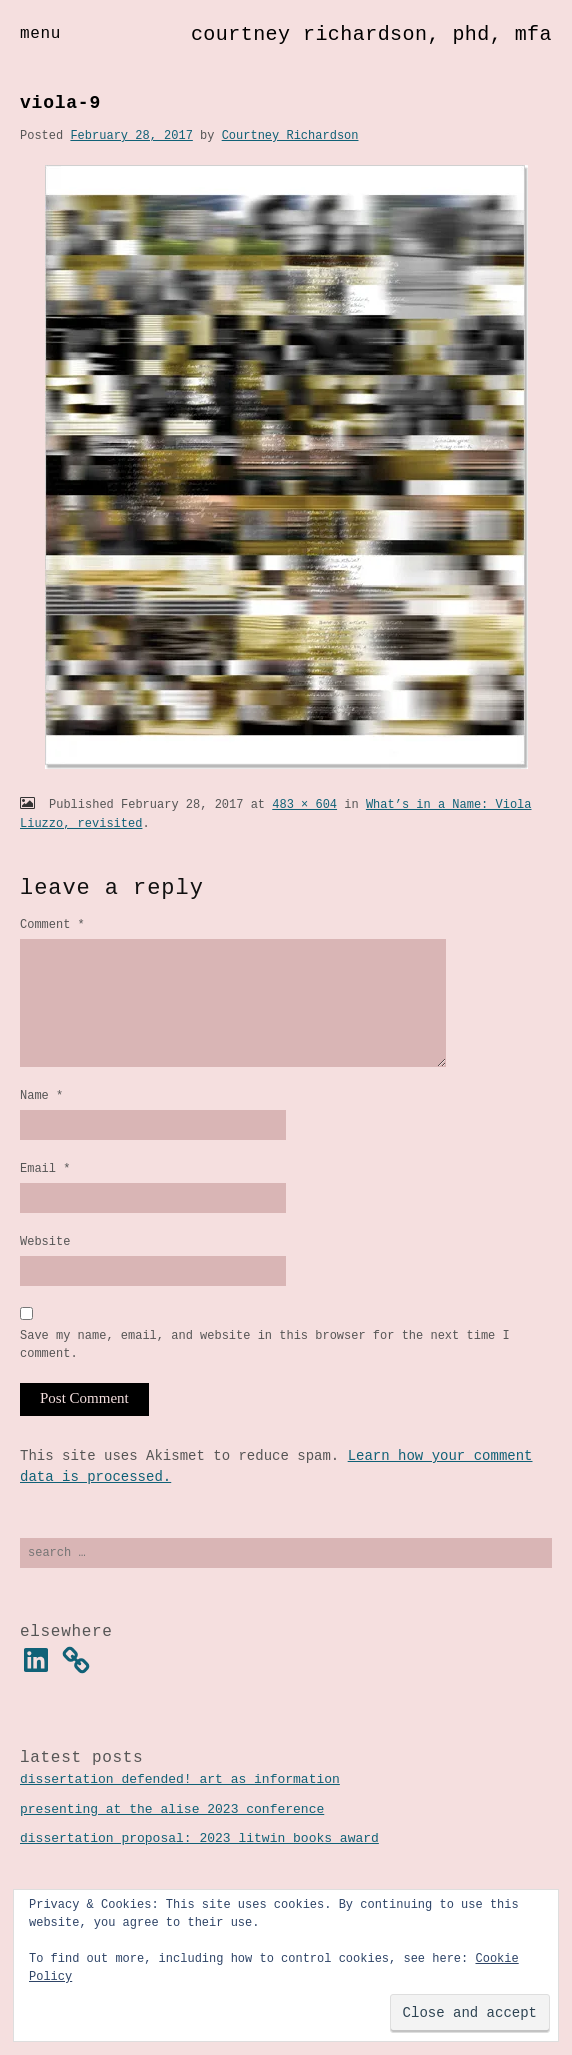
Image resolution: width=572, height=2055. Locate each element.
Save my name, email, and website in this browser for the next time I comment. (265, 1377)
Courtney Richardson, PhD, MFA (371, 34)
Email (45, 1195)
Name (41, 1119)
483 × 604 (304, 804)
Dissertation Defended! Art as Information (180, 1815)
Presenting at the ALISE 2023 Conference (172, 1845)
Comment (52, 924)
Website (45, 1271)
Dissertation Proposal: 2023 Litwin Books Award (199, 1874)
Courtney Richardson (290, 135)
